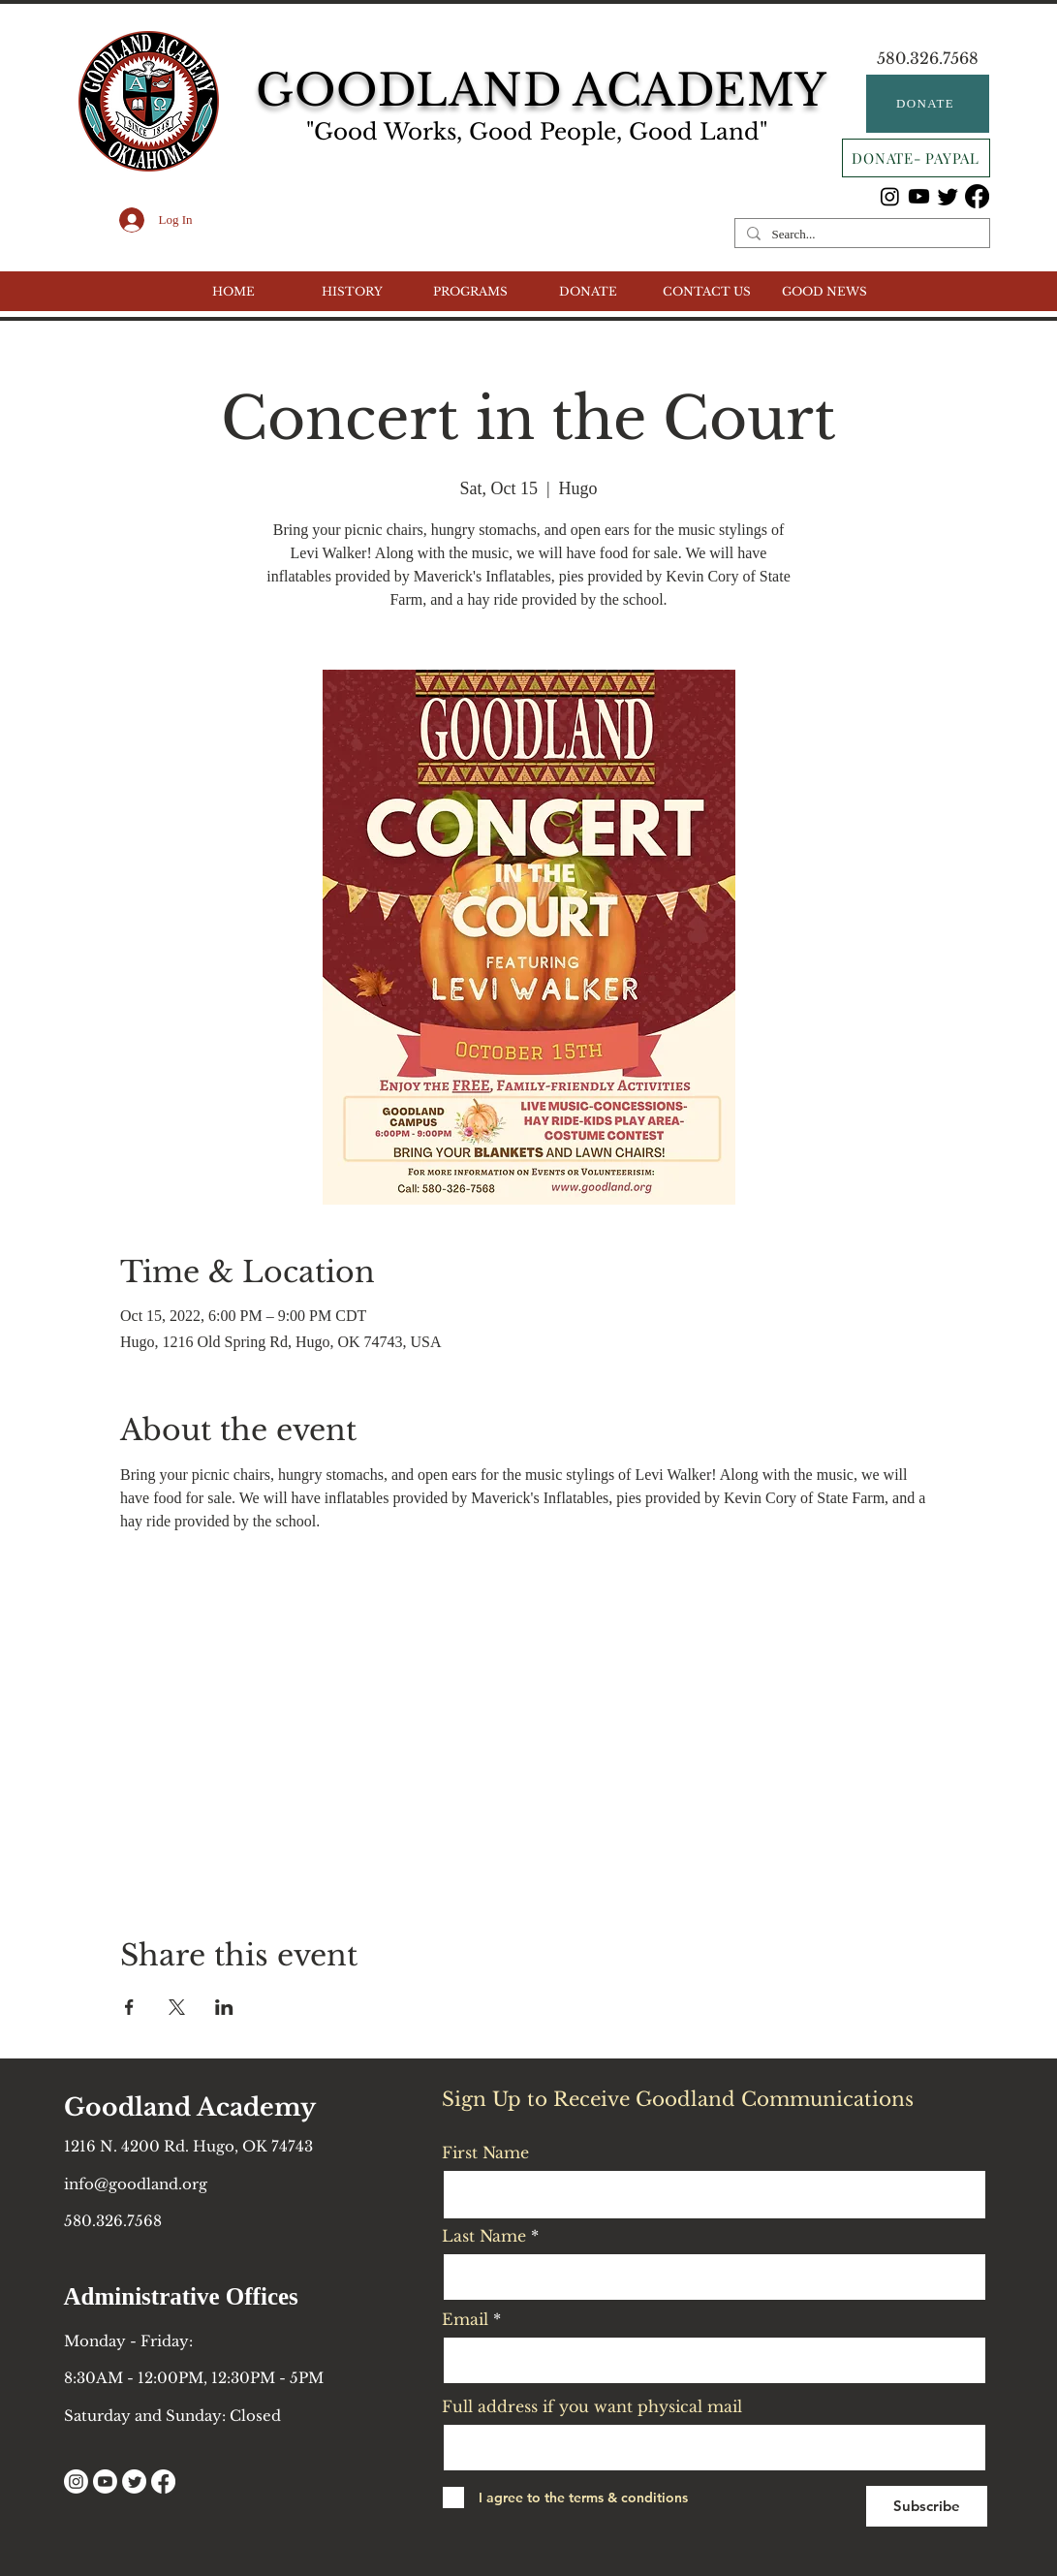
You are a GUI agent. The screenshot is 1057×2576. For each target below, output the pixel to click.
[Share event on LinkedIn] (224, 2007)
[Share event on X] (177, 2007)
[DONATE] (927, 104)
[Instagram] (890, 196)
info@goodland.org (135, 2184)
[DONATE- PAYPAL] (916, 158)
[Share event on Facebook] (129, 2007)
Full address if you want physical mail (592, 2406)
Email (465, 2319)
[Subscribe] (926, 2506)
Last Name (484, 2236)
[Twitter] (948, 196)
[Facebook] (977, 196)
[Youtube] (919, 196)
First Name (485, 2152)
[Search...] (860, 235)
